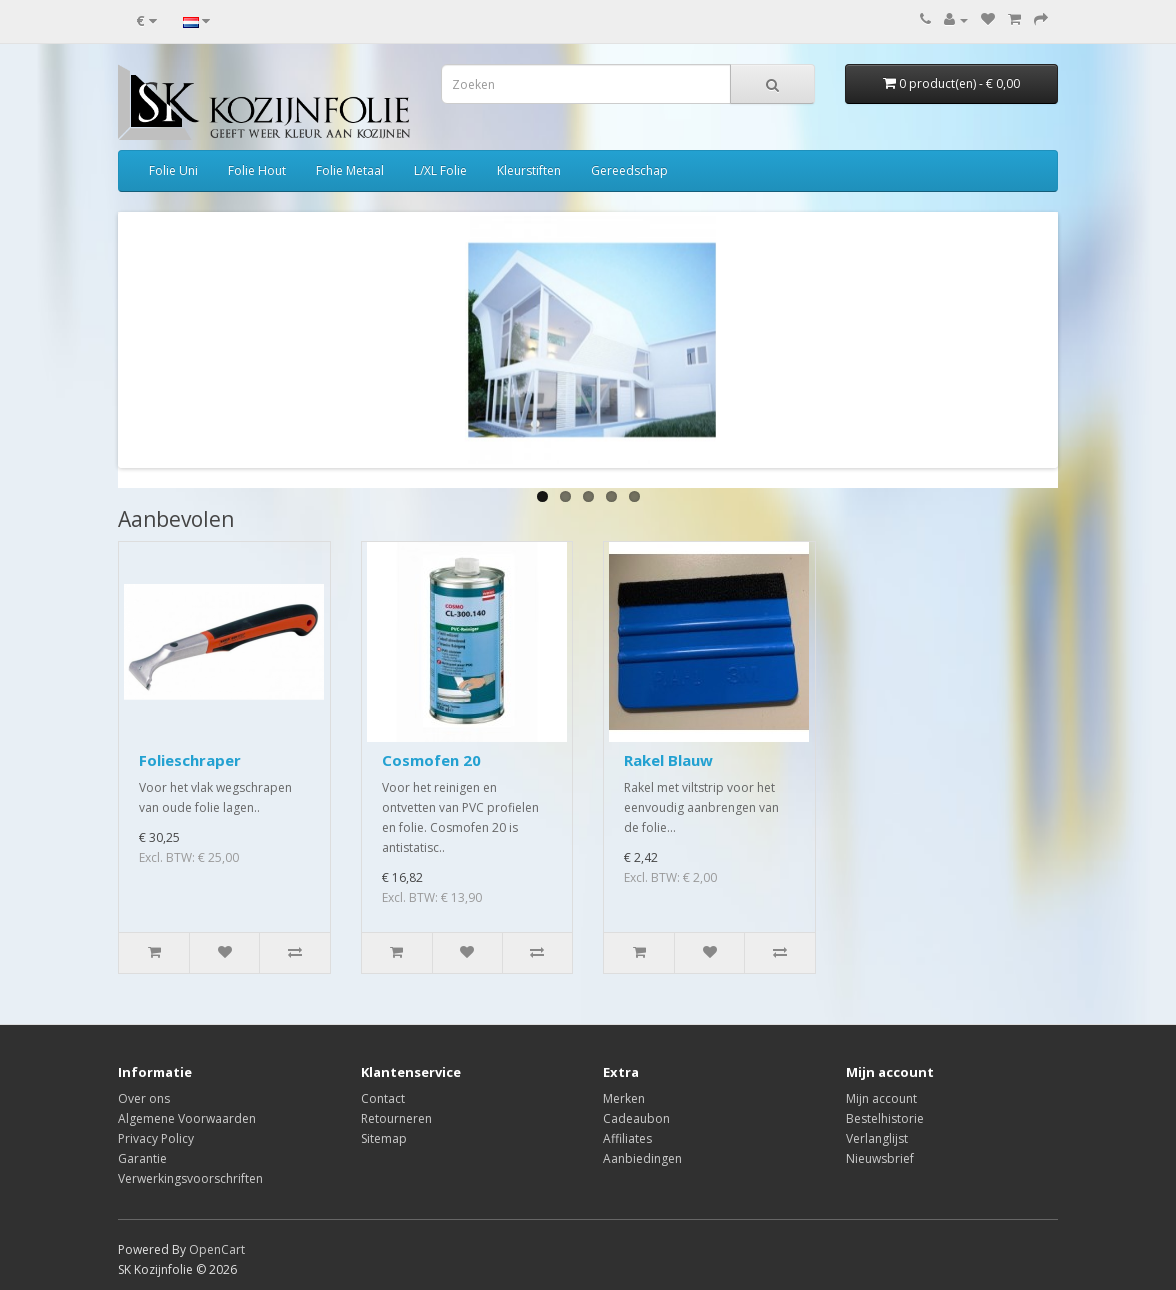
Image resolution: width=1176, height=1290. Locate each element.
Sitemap (384, 1138)
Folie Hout (257, 170)
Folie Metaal (350, 170)
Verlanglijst (877, 1138)
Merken (624, 1098)
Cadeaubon (636, 1118)
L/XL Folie (440, 170)
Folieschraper (190, 760)
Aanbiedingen (642, 1158)
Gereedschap (629, 170)
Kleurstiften (529, 170)
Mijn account (881, 1098)
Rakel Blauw (668, 760)
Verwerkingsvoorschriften (190, 1178)
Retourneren (396, 1118)
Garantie (142, 1158)
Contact (383, 1098)
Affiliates (627, 1138)
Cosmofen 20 (431, 760)
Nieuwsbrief (880, 1158)
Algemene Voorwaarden (187, 1118)
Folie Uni (173, 170)
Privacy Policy (156, 1138)
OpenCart (217, 1249)
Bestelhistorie (885, 1118)
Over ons (144, 1098)
